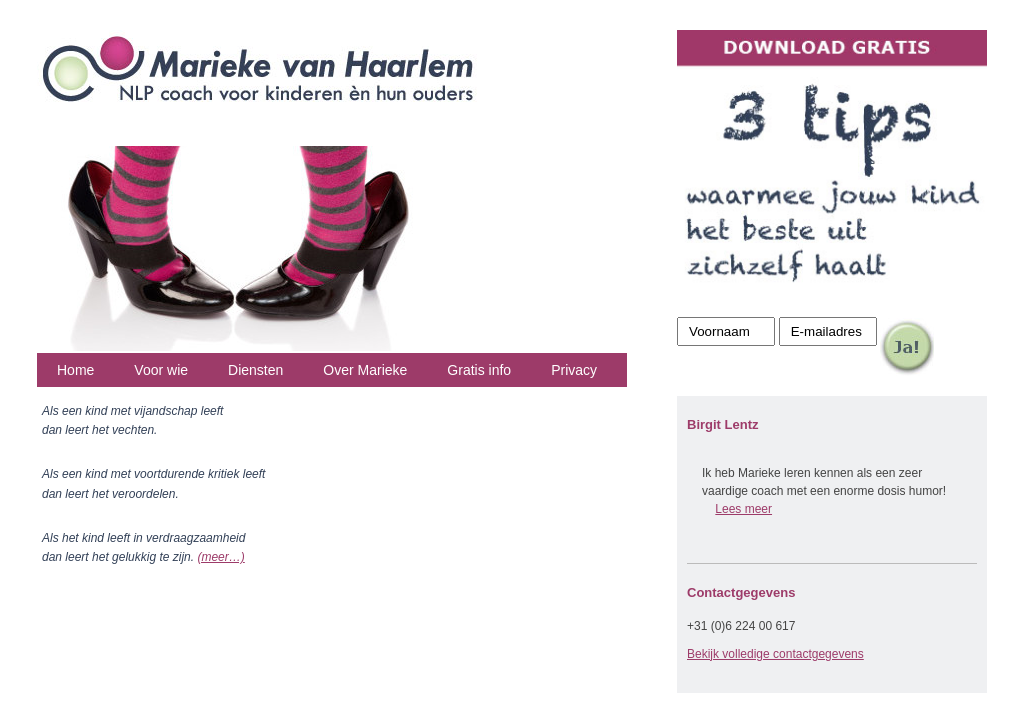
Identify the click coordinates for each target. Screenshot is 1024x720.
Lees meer (743, 509)
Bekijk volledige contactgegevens (775, 654)
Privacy (574, 370)
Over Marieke (365, 370)
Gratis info (479, 370)
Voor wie (161, 370)
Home (75, 370)
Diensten (255, 370)
